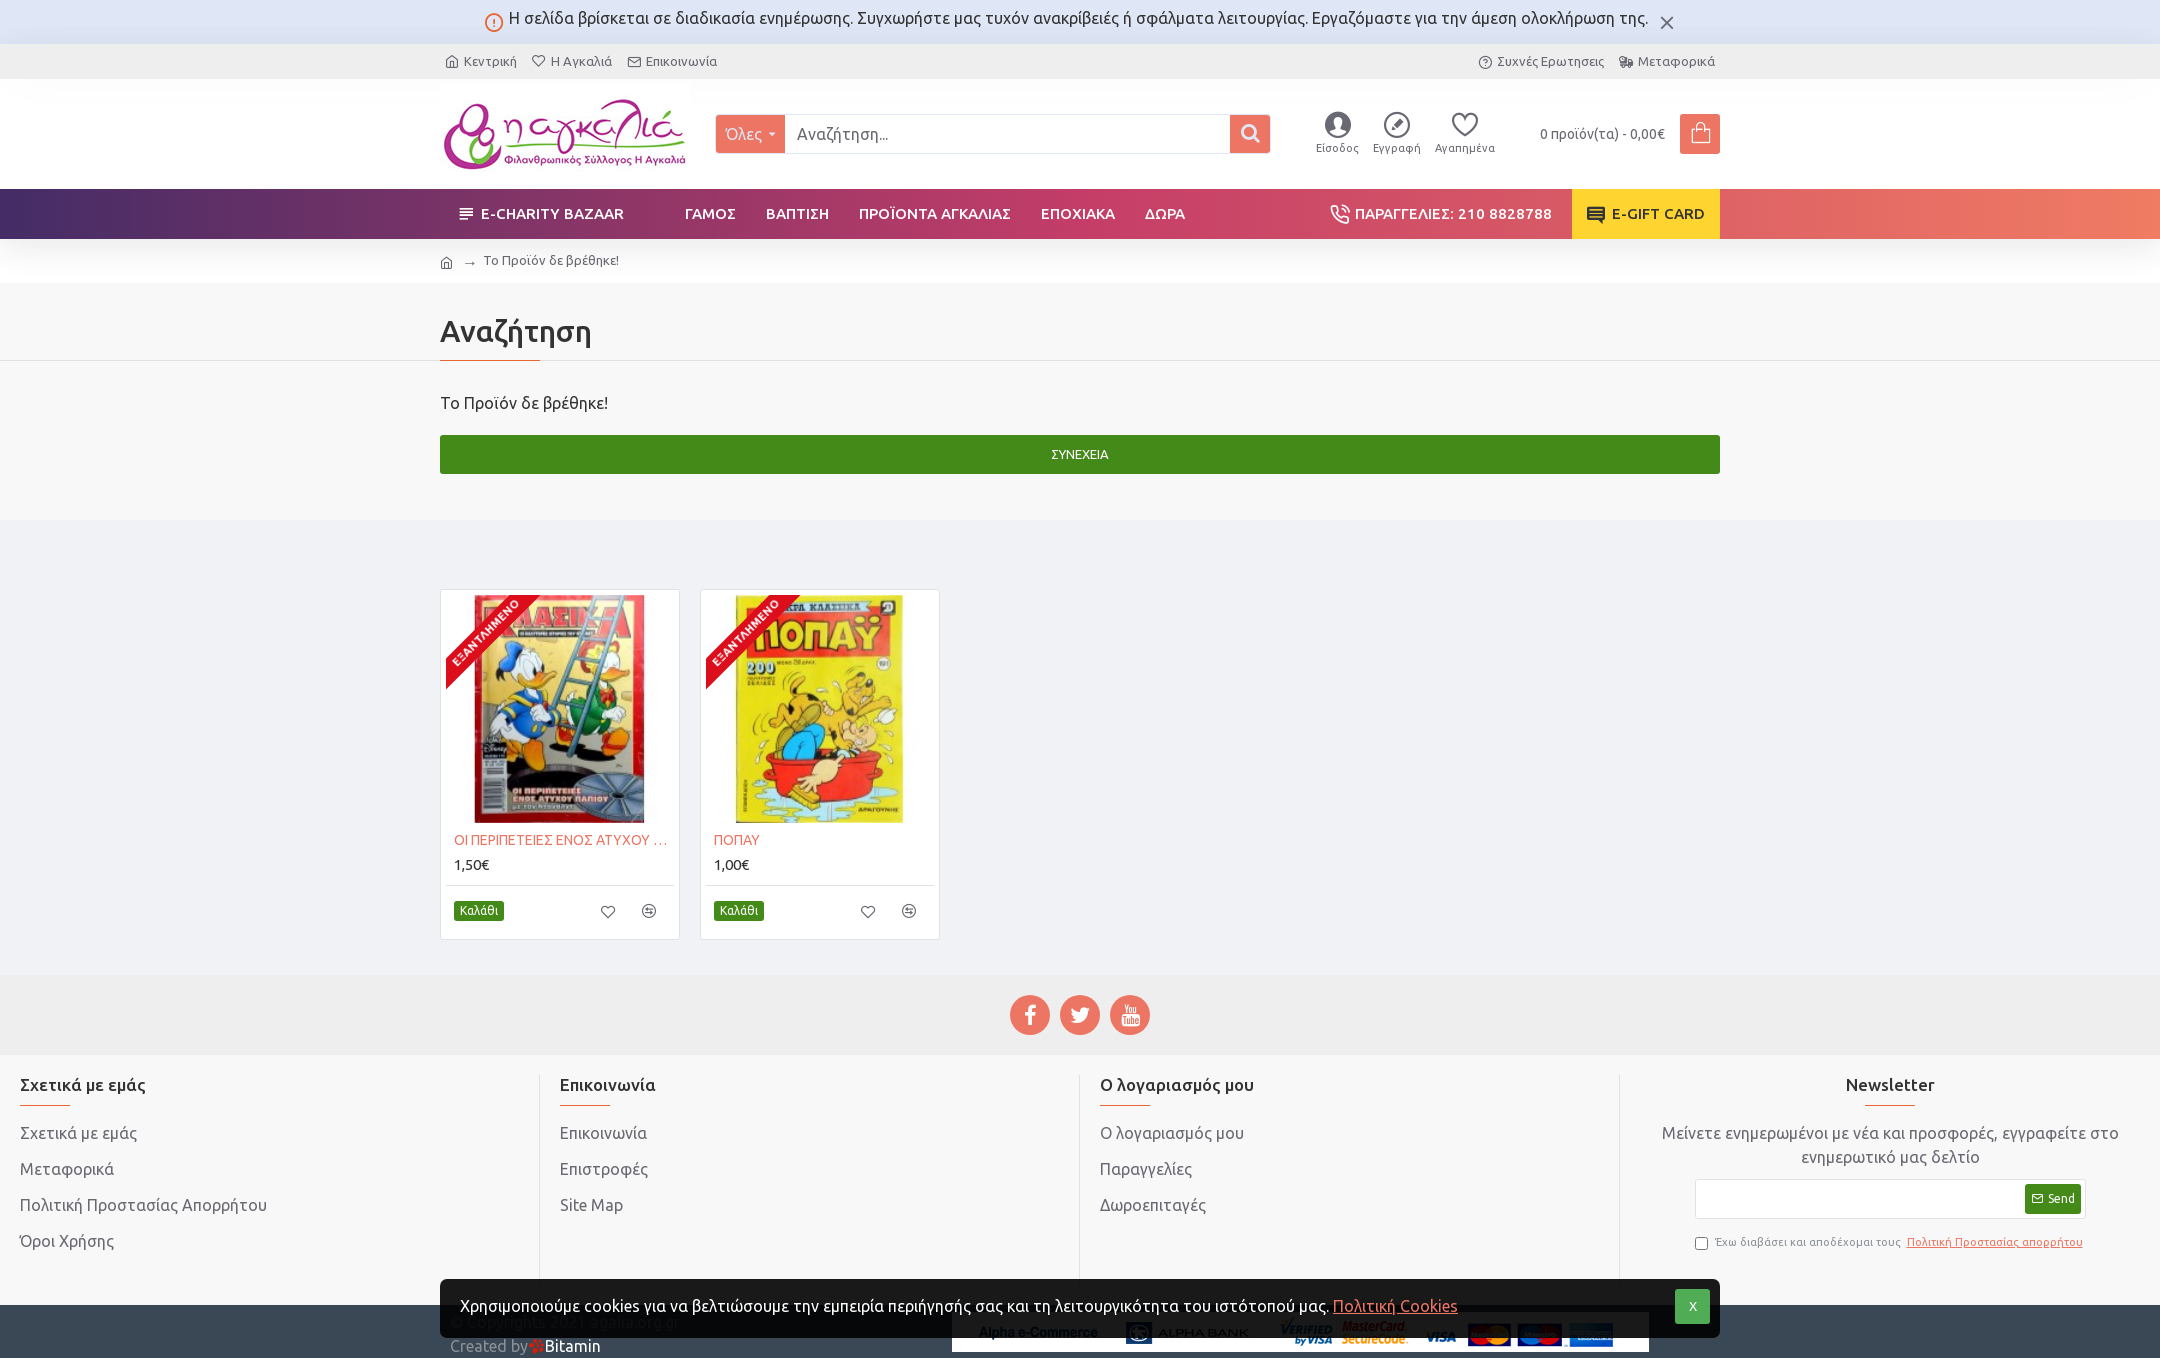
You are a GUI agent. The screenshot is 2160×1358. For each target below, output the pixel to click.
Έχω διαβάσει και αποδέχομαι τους (1890, 1242)
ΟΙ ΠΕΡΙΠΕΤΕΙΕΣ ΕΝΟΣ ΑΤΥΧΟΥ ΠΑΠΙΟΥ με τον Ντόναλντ (564, 840)
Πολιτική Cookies (1395, 1306)
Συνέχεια (1080, 454)
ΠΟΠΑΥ (737, 840)
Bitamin (564, 1346)
